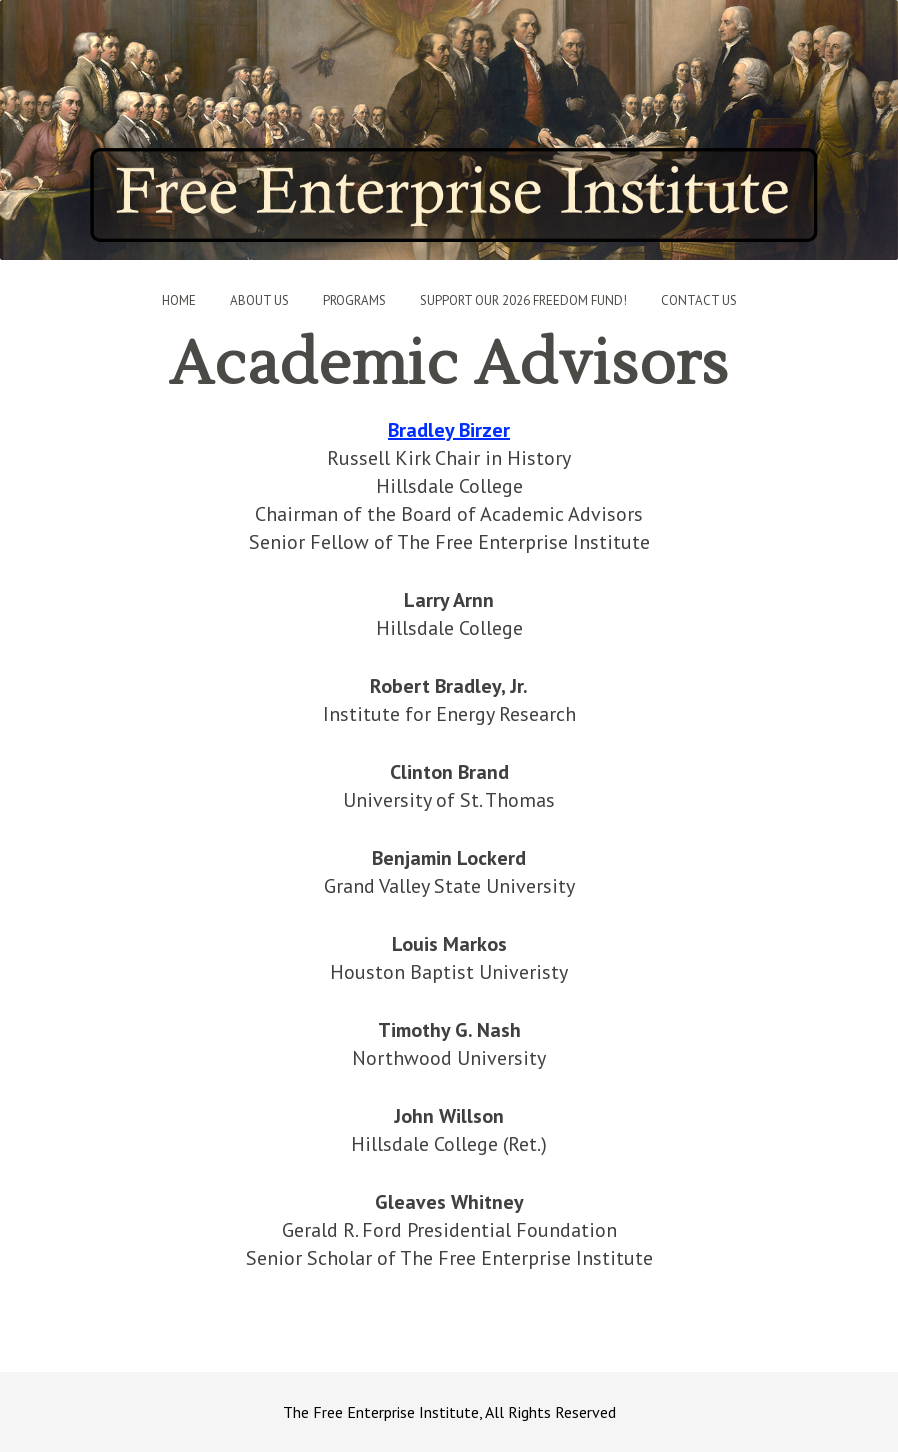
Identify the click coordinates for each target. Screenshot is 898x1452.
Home (179, 300)
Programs (354, 300)
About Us (259, 300)
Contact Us (699, 300)
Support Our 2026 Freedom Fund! (523, 300)
